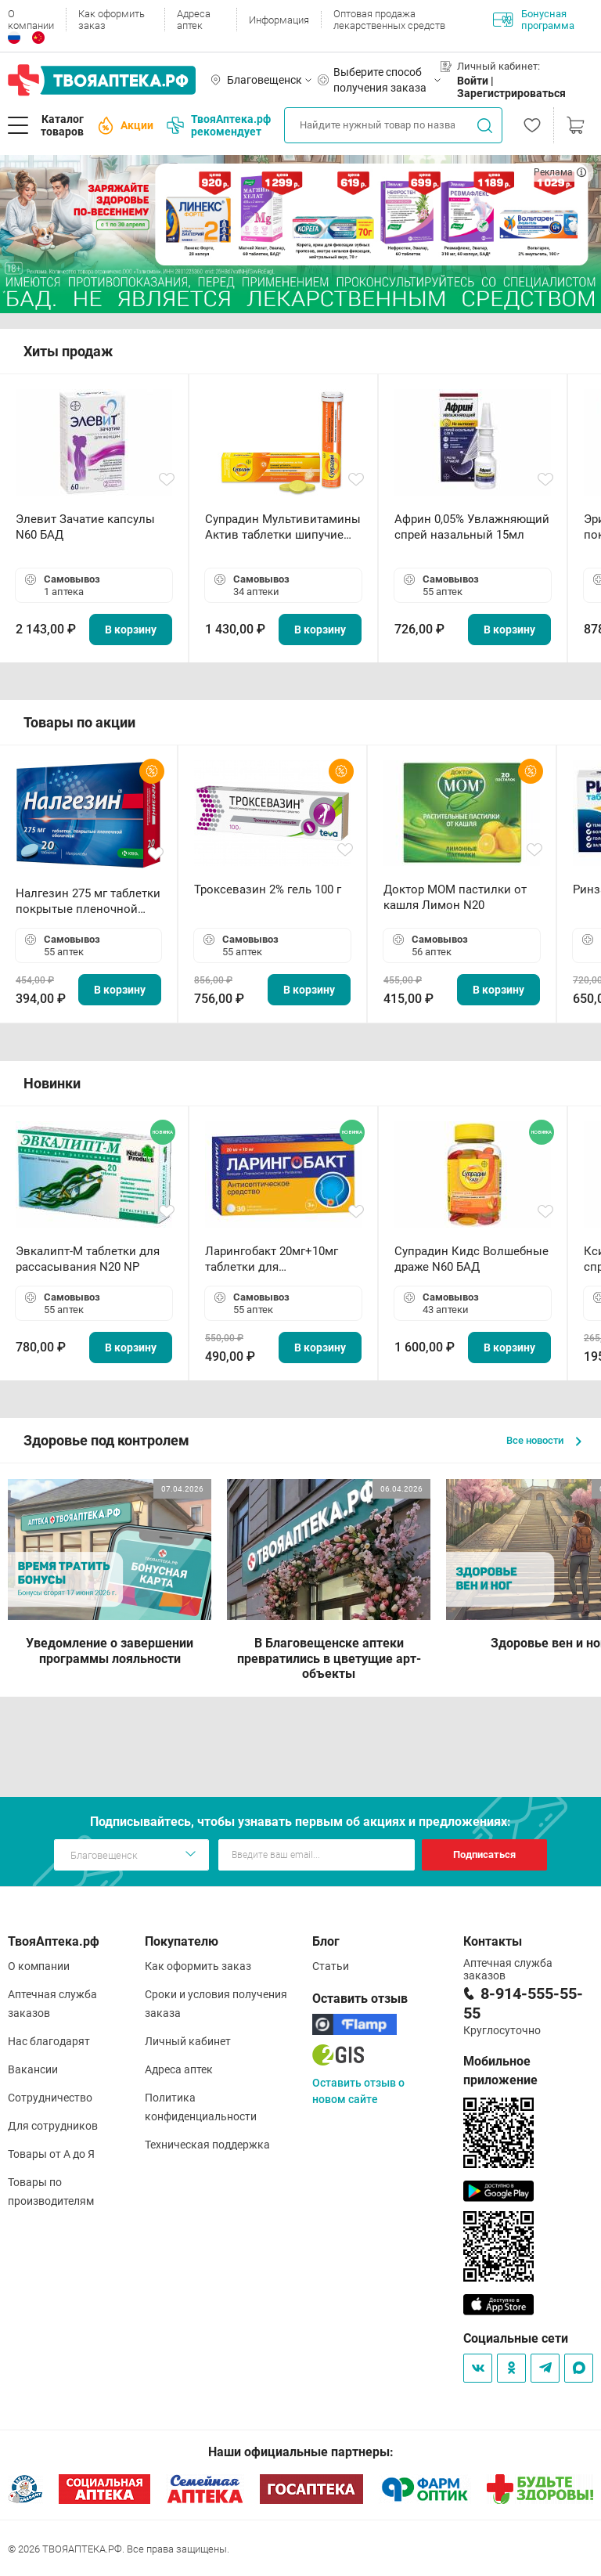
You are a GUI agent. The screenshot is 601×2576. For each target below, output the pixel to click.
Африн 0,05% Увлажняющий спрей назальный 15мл (471, 527)
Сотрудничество (50, 2097)
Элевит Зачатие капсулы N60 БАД (85, 527)
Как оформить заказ (111, 19)
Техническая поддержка (207, 2144)
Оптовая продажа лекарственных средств (389, 19)
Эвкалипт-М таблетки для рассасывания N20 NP (88, 1259)
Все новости (543, 1440)
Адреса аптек (194, 19)
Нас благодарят (49, 2041)
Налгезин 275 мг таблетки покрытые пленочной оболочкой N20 (88, 901)
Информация (279, 20)
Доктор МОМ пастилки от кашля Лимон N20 (455, 897)
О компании (31, 19)
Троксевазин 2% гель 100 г (267, 889)
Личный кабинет (188, 2041)
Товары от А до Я (51, 2154)
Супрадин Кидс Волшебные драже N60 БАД (471, 1259)
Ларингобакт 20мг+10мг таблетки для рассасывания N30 (271, 1259)
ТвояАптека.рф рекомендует (219, 125)
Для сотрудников (53, 2126)
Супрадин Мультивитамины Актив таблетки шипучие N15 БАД (283, 527)
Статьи (330, 1966)
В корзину (131, 629)
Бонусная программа (533, 19)
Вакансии (33, 2069)
